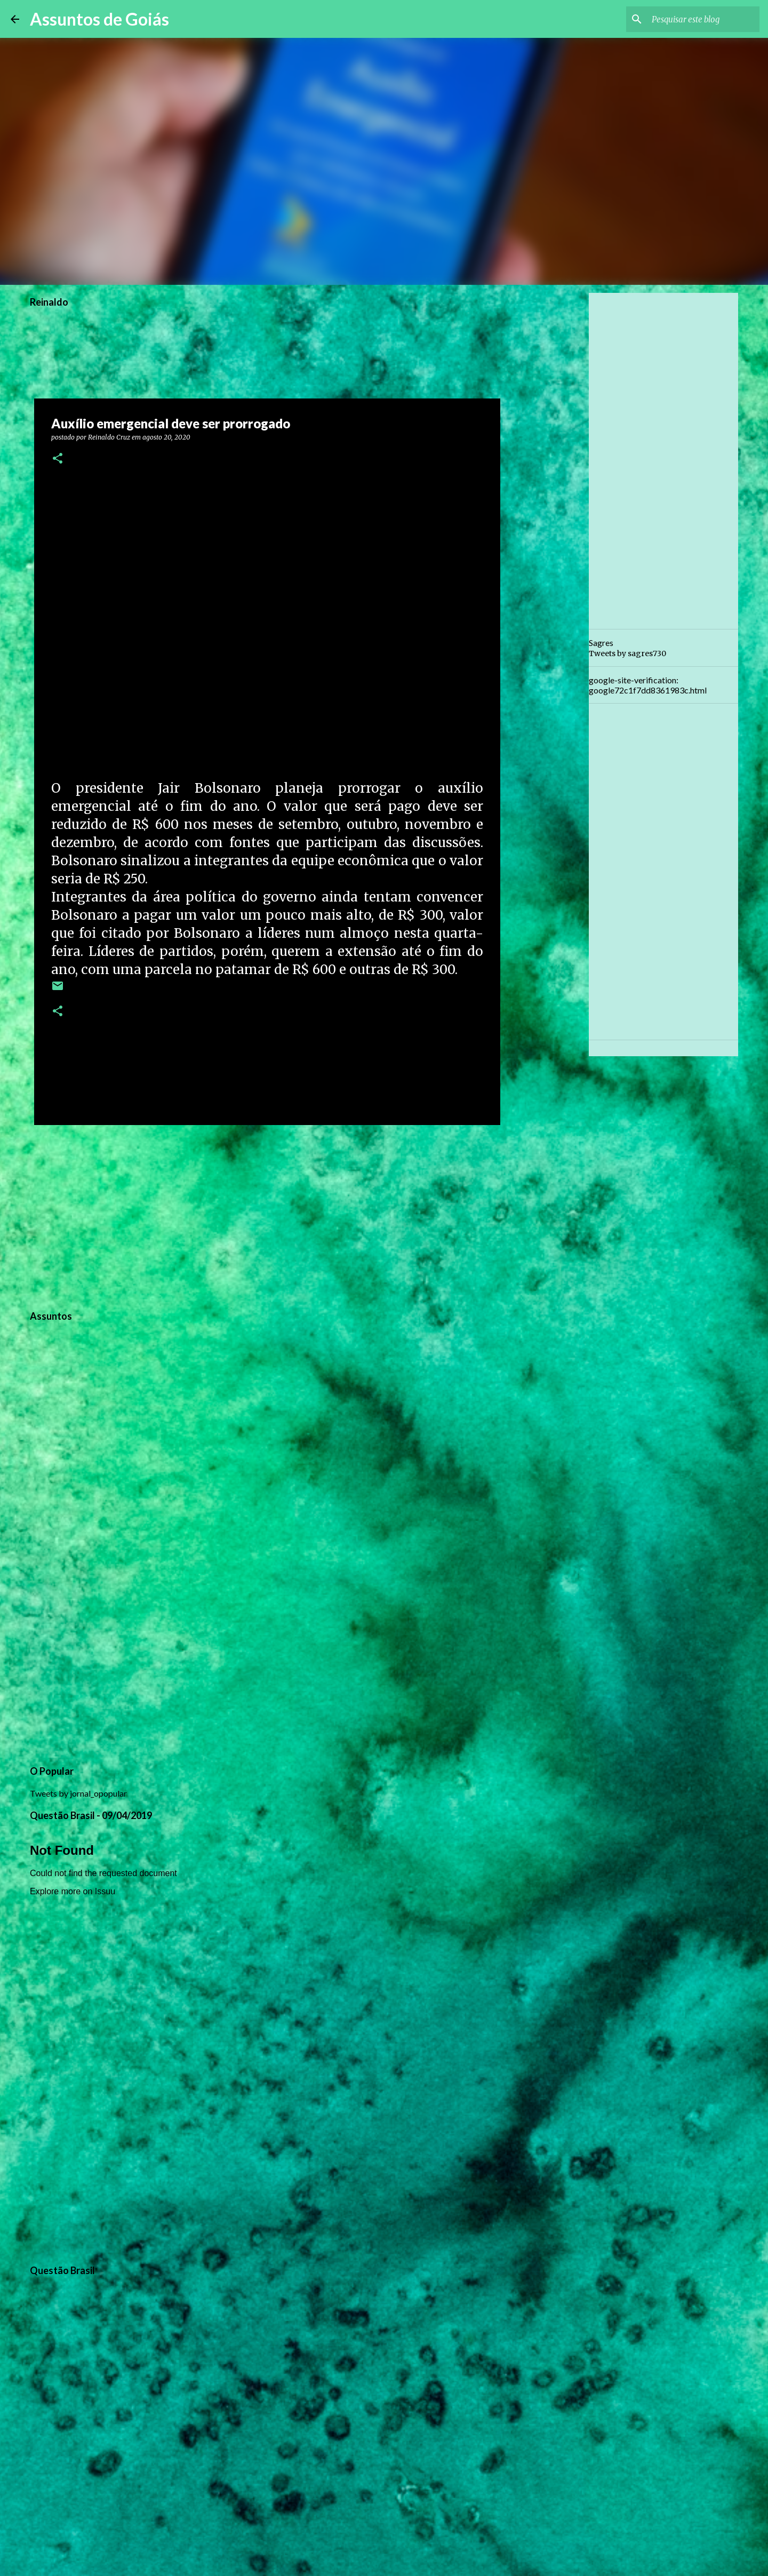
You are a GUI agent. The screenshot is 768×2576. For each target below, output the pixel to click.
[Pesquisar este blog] (703, 19)
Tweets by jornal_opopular (78, 1793)
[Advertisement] (267, 1215)
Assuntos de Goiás (99, 19)
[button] (57, 459)
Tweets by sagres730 (627, 653)
